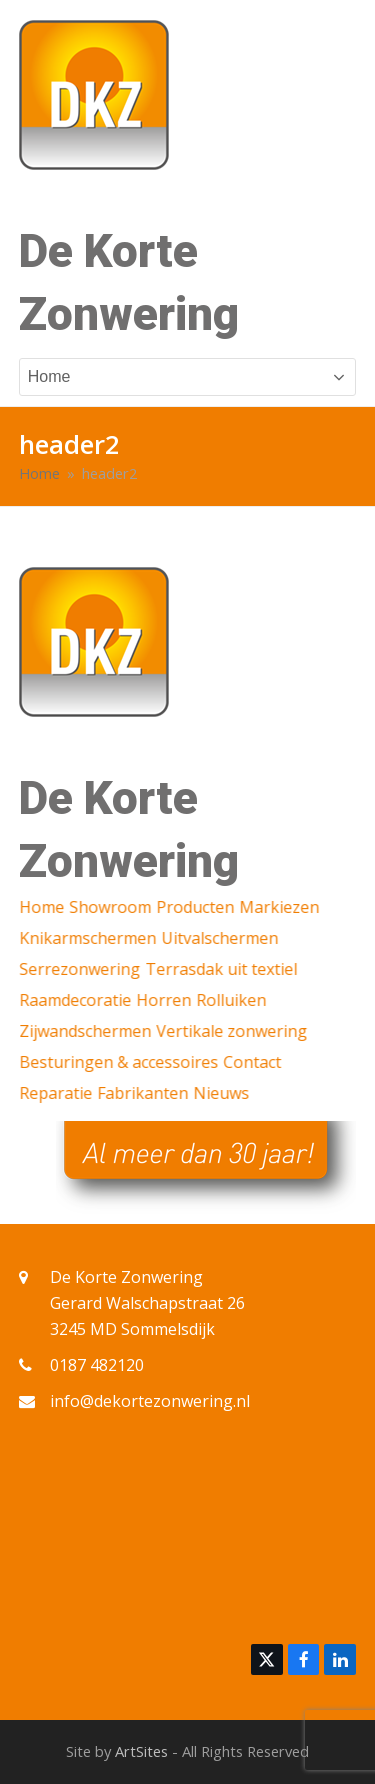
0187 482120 (97, 1365)
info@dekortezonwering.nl (150, 1401)
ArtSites (141, 1751)
